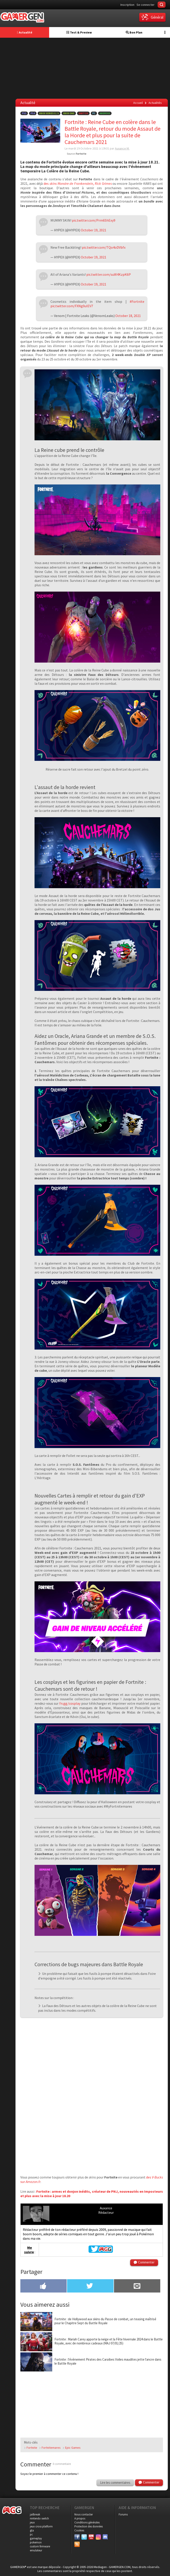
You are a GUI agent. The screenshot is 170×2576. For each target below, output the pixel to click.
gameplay (36, 2538)
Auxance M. (122, 148)
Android (105, 113)
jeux (32, 2522)
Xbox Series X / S (49, 113)
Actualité (24, 32)
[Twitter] (84, 2537)
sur (23, 2181)
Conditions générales (87, 2522)
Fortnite (32, 2448)
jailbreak (35, 2514)
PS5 (24, 113)
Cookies (79, 2530)
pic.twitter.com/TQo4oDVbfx (104, 247)
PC (93, 113)
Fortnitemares (51, 2448)
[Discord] (105, 2537)
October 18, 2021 (128, 315)
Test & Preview (79, 32)
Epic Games (73, 2448)
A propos (79, 2518)
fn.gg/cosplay (69, 1703)
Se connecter (146, 5)
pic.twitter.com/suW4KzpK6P (108, 274)
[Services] (77, 2544)
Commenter (146, 2262)
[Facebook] (77, 2537)
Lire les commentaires (115, 2482)
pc (31, 2534)
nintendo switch (39, 2518)
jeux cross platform (41, 2526)
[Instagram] (98, 2537)
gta (32, 2530)
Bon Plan (134, 32)
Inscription (127, 5)
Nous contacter (83, 2514)
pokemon (36, 2542)
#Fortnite (137, 301)
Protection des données (88, 2526)
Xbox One (68, 113)
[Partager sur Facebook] (43, 2286)
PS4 (33, 113)
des (149, 2177)
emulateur (36, 2550)
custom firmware (40, 2546)
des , (78, 183)
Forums (123, 2514)
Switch (83, 113)
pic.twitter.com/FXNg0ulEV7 (71, 306)
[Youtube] (91, 2537)
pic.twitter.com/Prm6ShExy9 (93, 220)
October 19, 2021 (93, 230)
